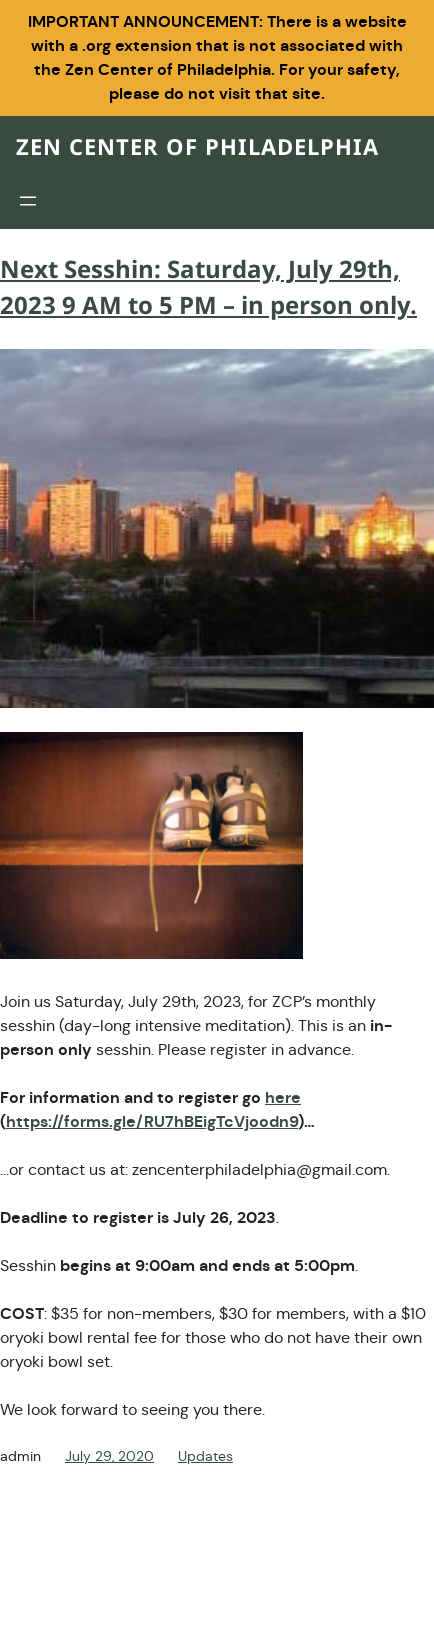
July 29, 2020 (109, 1456)
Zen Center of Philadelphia (197, 148)
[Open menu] (28, 201)
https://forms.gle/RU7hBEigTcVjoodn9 (152, 1121)
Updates (205, 1456)
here (283, 1097)
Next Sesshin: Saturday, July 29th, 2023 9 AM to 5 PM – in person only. (208, 289)
